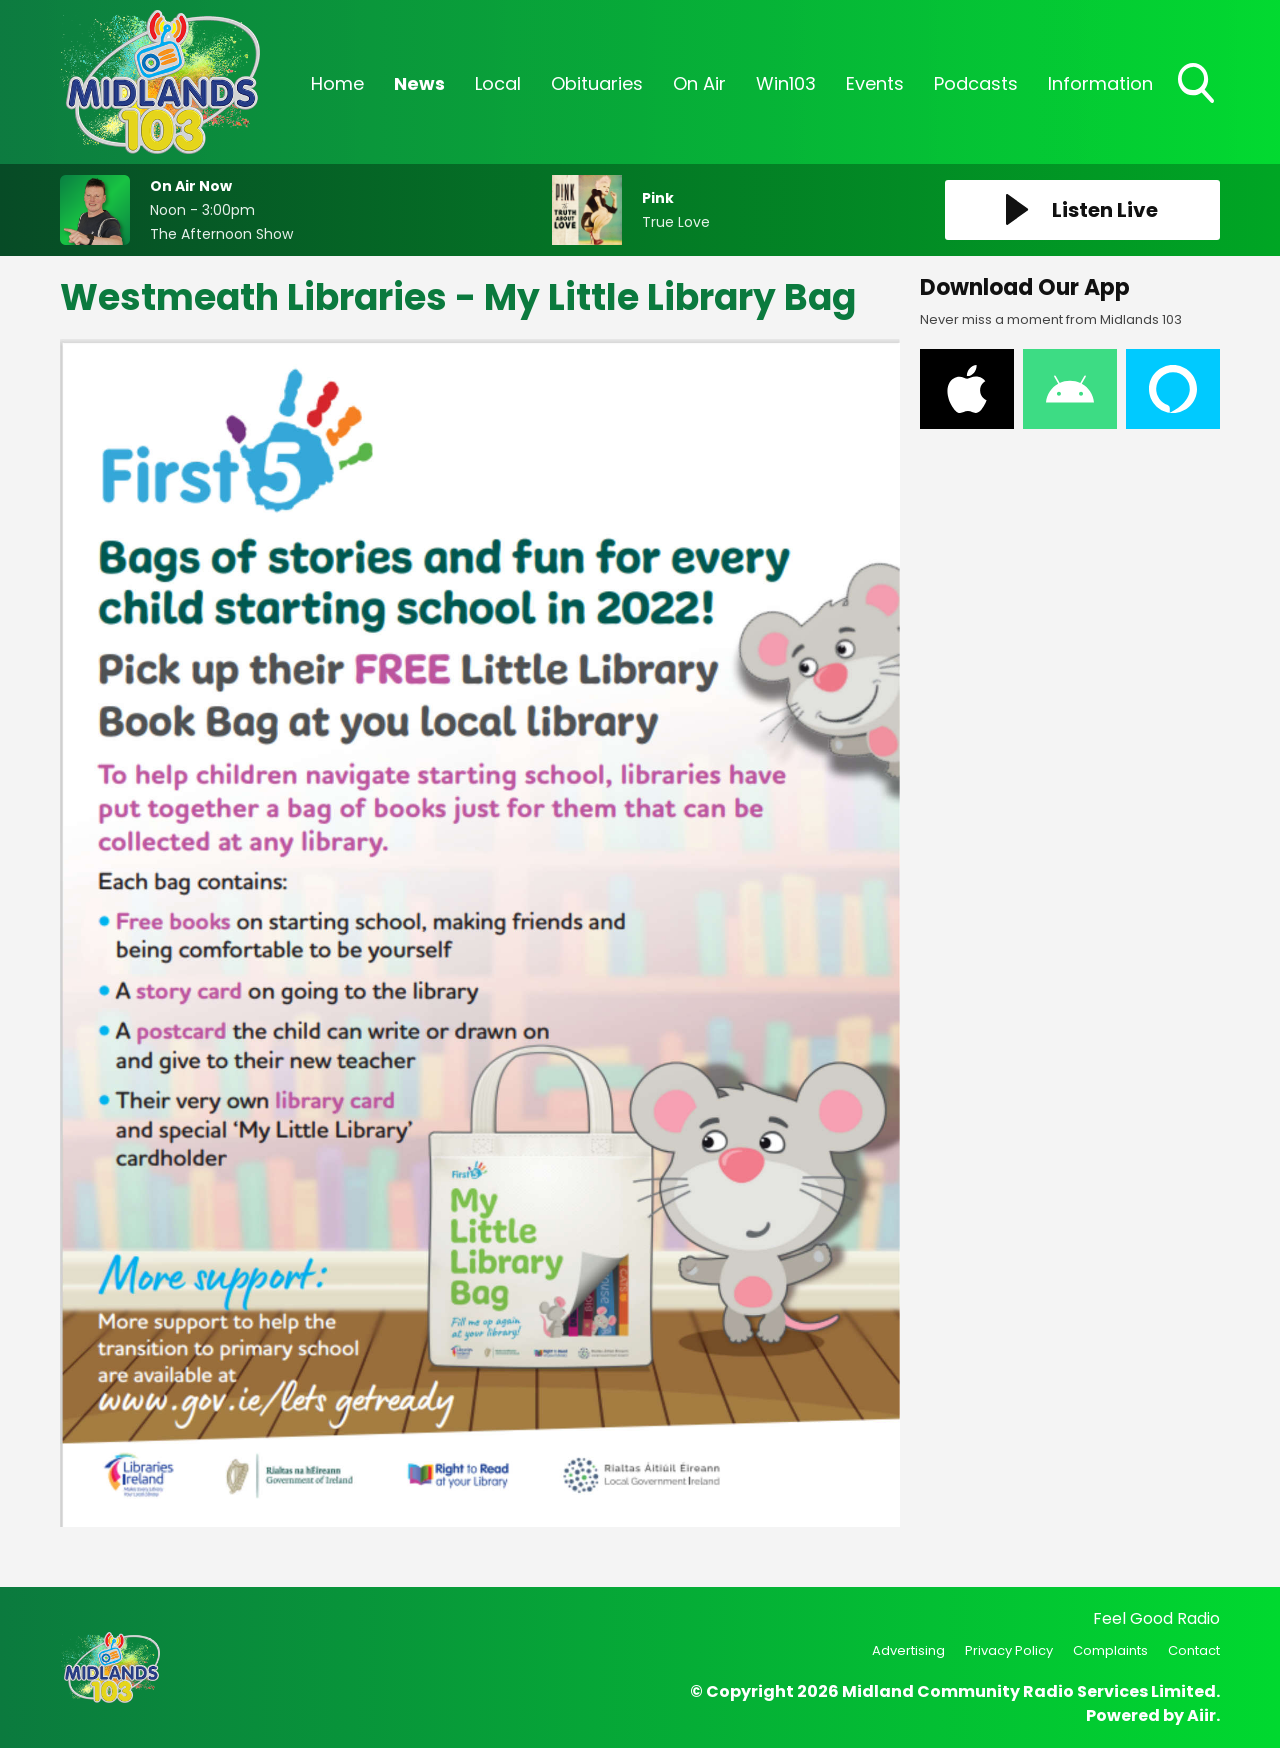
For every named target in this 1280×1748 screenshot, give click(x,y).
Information (1100, 83)
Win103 (786, 83)
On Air (699, 83)
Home (337, 83)
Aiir (1201, 1715)
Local (498, 83)
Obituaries (597, 83)
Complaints (1110, 1650)
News (419, 83)
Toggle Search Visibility (1198, 85)
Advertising (908, 1650)
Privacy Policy (1009, 1650)
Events (875, 83)
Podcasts (976, 83)
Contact (1194, 1650)
